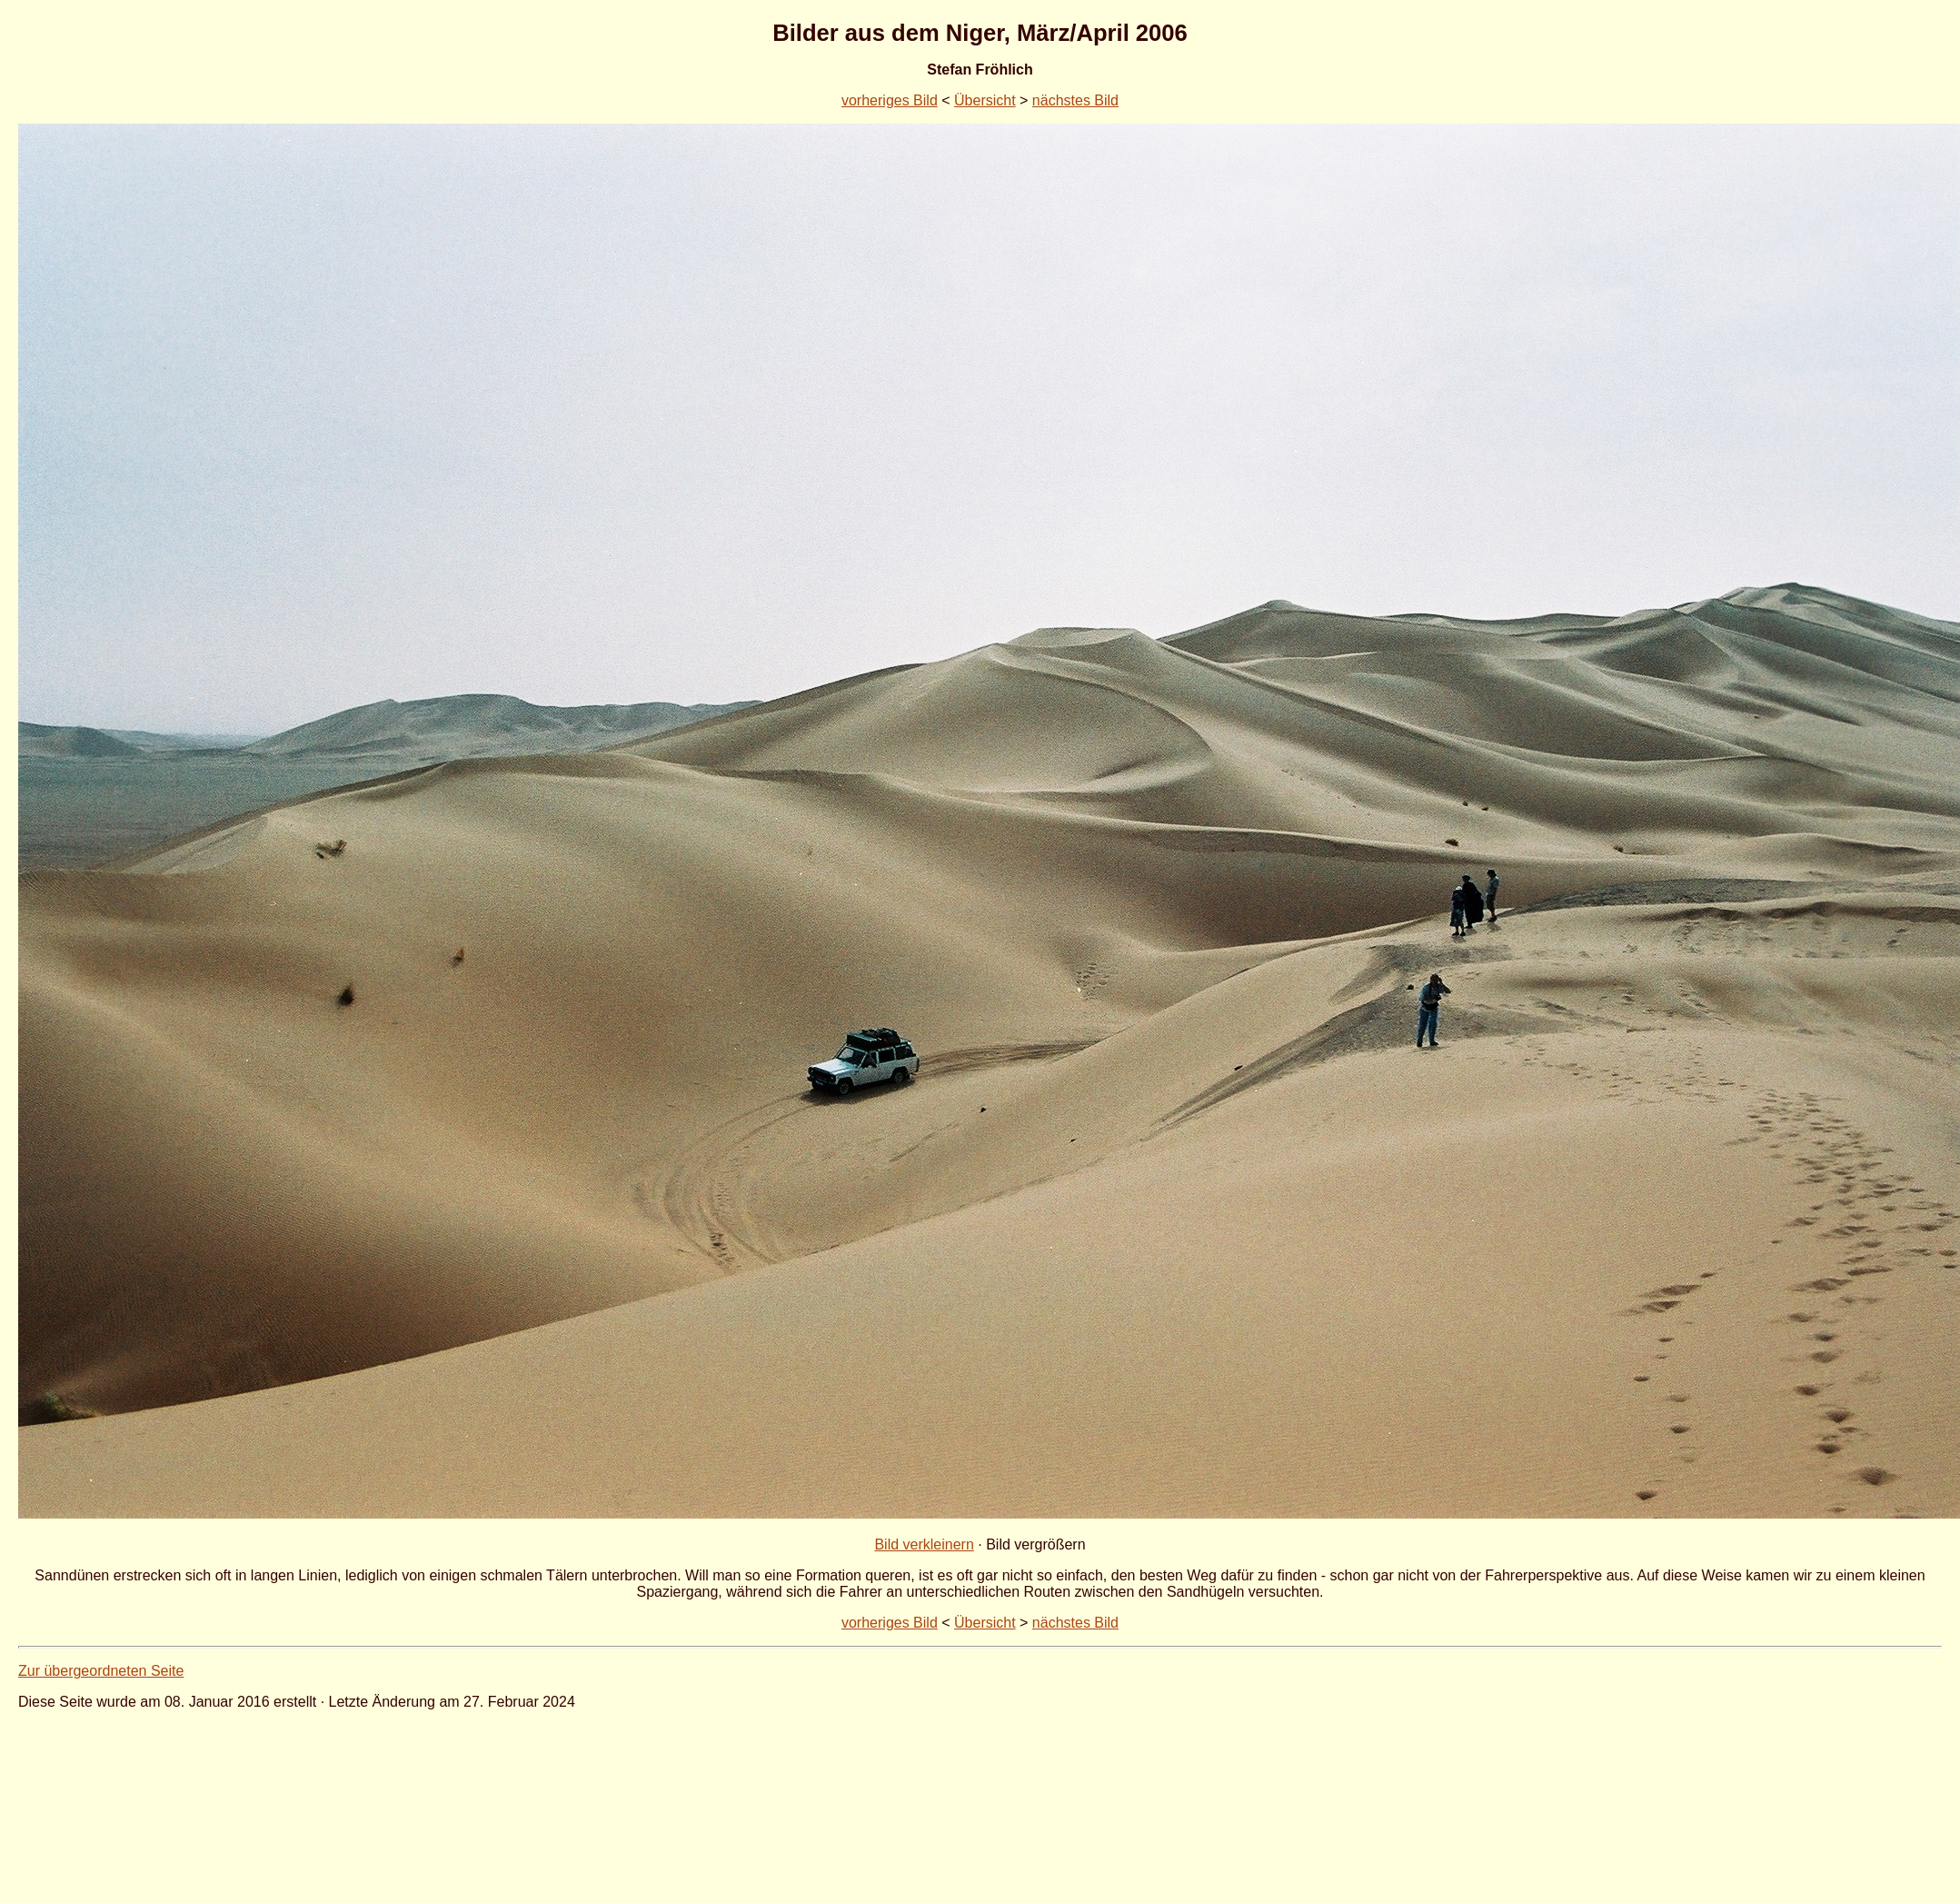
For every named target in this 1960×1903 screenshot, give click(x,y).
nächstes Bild (1075, 100)
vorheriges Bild (889, 100)
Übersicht (985, 100)
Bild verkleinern (923, 1544)
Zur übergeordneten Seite (101, 1671)
